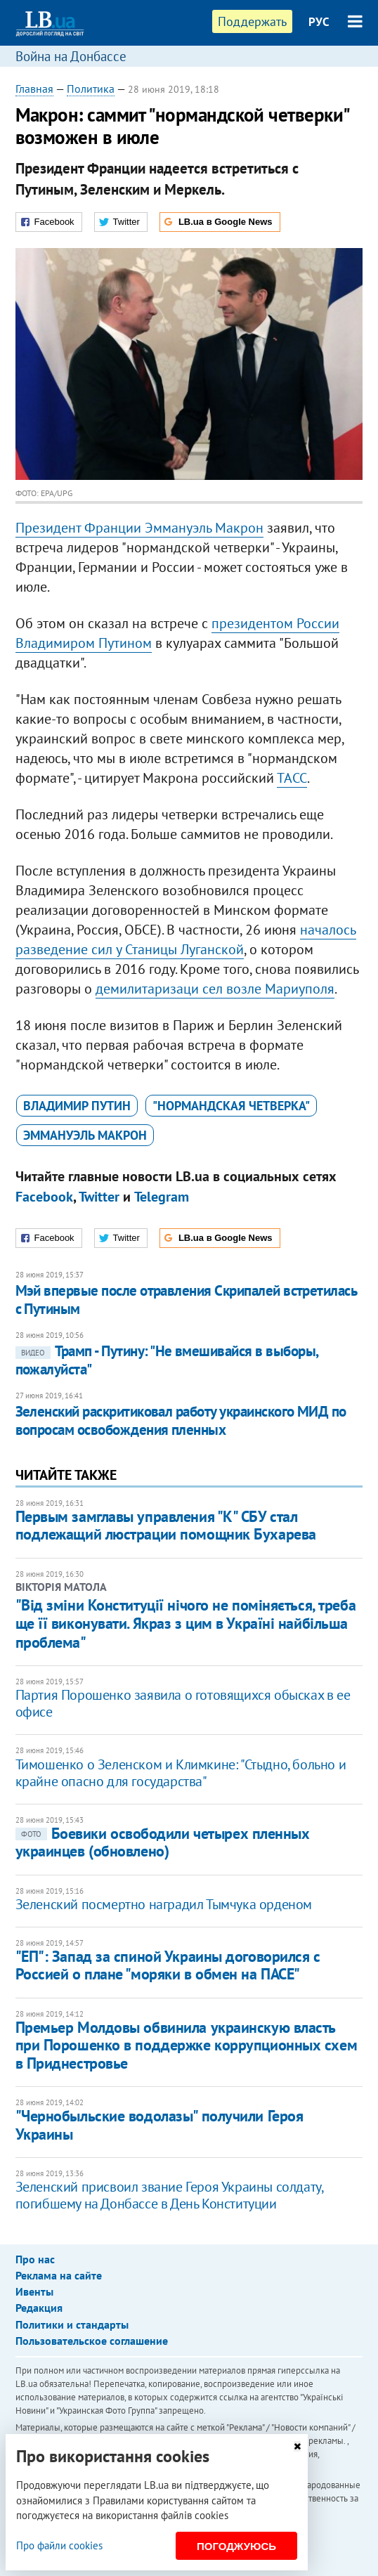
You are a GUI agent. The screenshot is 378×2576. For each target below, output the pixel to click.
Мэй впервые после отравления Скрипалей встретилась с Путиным (186, 1299)
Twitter (99, 1197)
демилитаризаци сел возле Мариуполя (215, 989)
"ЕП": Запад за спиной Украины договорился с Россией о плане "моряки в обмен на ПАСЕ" (167, 1965)
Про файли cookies (59, 2545)
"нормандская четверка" (231, 1106)
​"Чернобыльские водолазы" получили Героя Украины (159, 2124)
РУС (319, 22)
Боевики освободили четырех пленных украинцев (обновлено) (162, 1842)
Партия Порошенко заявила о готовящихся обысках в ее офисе (183, 1703)
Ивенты (34, 2291)
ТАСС (292, 778)
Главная (34, 89)
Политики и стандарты (72, 2324)
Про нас (35, 2259)
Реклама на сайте (58, 2275)
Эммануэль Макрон (85, 1135)
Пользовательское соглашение (91, 2341)
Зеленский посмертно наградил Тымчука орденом (163, 1904)
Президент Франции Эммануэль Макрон (139, 528)
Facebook (44, 1197)
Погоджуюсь (236, 2546)
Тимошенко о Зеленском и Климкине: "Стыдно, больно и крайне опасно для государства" (180, 1772)
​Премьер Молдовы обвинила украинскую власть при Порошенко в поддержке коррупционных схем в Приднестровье (186, 2045)
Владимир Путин (77, 1106)
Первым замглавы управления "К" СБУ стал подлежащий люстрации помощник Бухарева (165, 1525)
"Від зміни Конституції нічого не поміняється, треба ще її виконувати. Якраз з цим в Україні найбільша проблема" (185, 1623)
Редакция (39, 2308)
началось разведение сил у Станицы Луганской (185, 939)
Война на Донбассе (70, 56)
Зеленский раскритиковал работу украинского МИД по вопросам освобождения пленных (180, 1420)
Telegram (161, 1197)
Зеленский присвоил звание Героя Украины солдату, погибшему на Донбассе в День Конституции (169, 2195)
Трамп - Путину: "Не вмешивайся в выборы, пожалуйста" (166, 1360)
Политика (91, 89)
